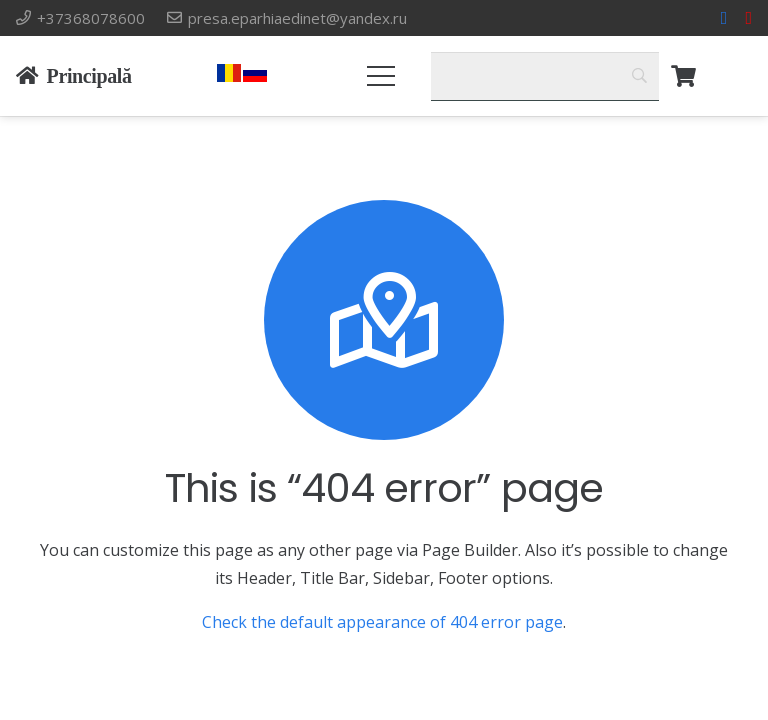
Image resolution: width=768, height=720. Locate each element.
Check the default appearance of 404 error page (382, 622)
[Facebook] (724, 18)
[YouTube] (748, 18)
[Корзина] (683, 76)
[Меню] (382, 76)
